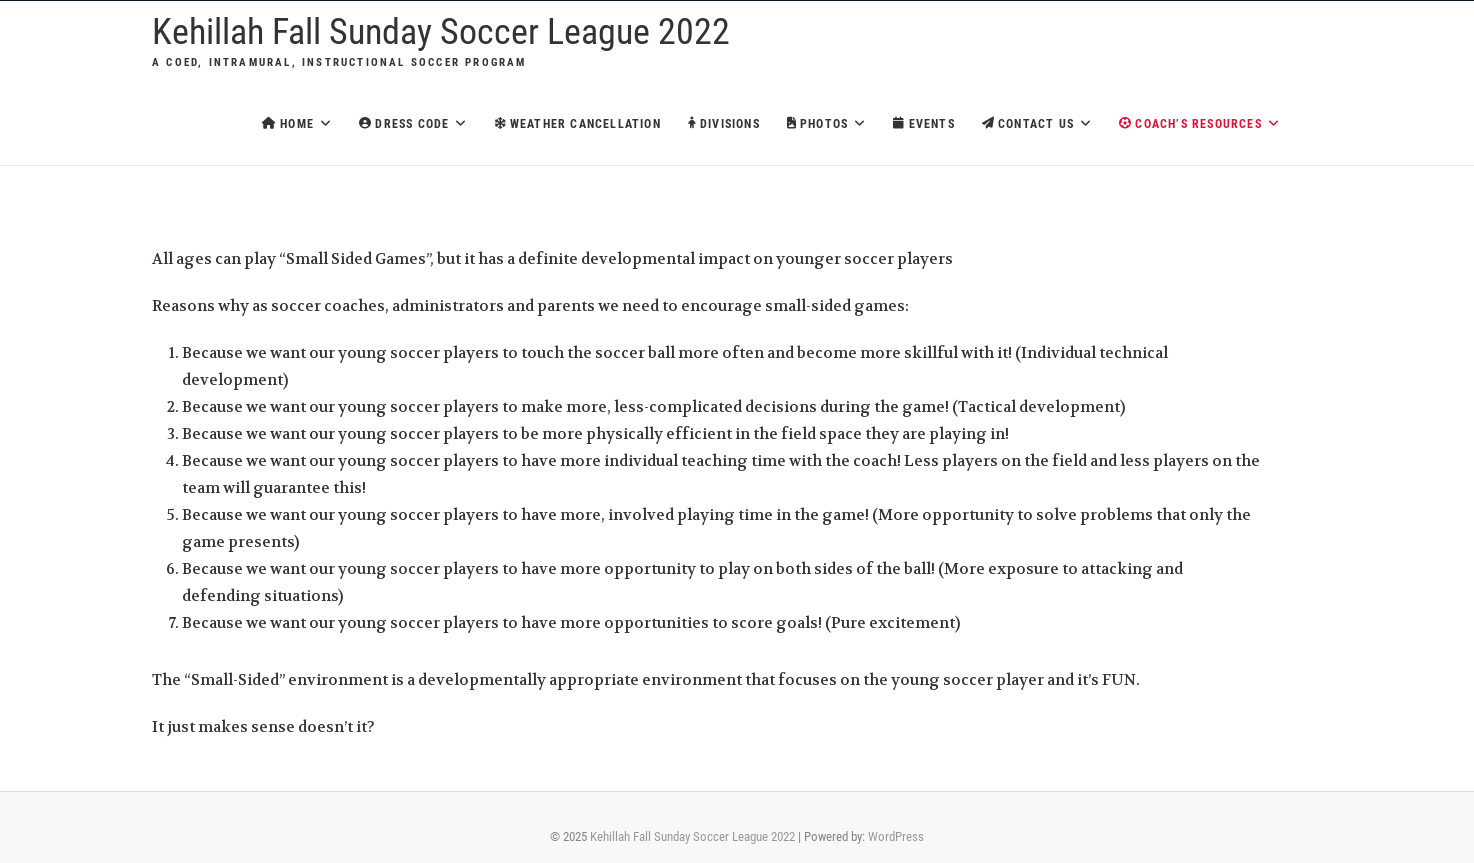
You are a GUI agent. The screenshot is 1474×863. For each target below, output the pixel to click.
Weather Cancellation (578, 124)
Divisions (724, 124)
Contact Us (1028, 124)
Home (288, 124)
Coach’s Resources (1190, 124)
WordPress (896, 836)
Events (923, 124)
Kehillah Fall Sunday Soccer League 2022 (441, 32)
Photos (817, 124)
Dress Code (404, 124)
